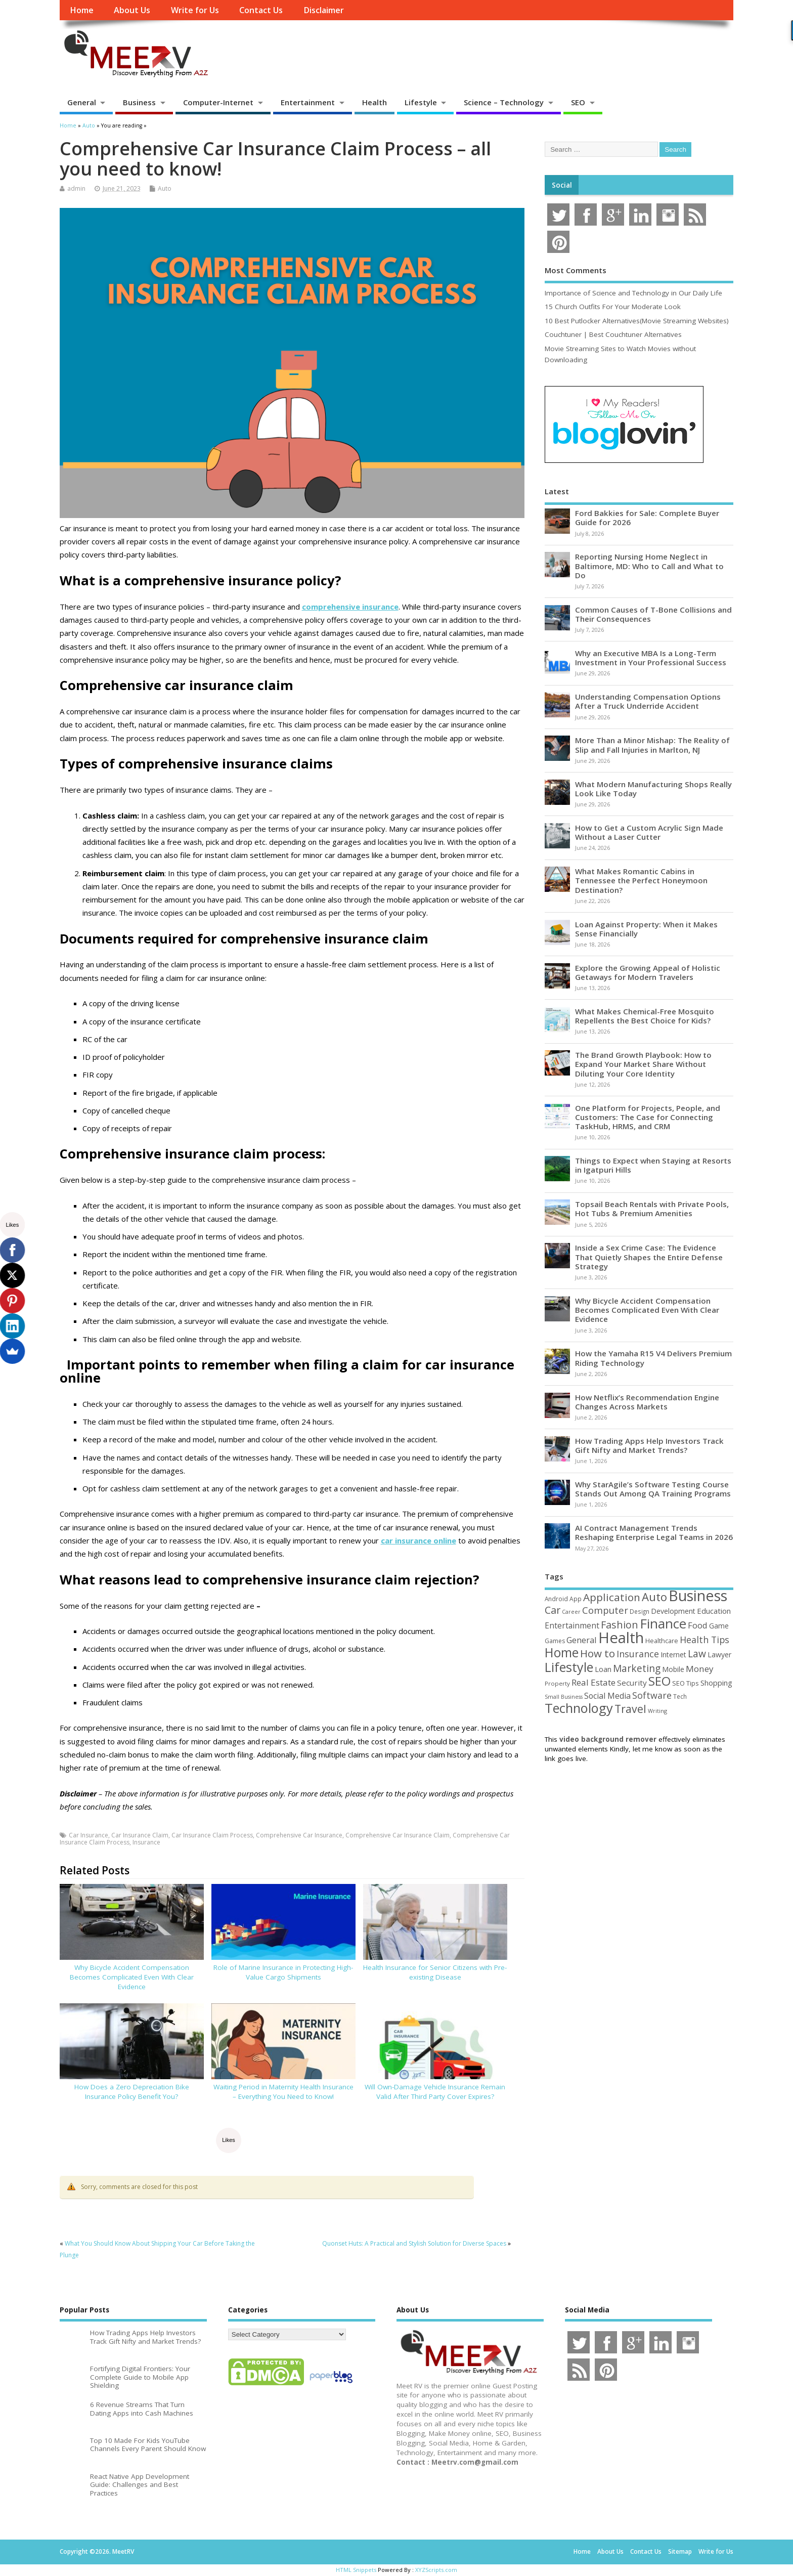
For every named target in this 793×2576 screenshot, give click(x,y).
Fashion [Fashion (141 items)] (619, 1625)
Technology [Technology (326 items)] (579, 1707)
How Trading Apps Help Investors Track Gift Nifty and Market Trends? (649, 1445)
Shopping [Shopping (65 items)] (716, 1683)
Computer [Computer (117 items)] (605, 1610)
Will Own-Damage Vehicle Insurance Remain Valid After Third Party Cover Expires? (435, 2091)
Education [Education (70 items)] (714, 1611)
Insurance (146, 1842)
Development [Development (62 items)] (673, 1611)
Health (374, 102)
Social (562, 185)
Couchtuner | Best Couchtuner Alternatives (613, 334)
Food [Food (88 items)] (698, 1625)
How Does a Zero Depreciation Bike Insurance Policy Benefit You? (131, 2091)
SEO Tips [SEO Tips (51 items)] (685, 1683)
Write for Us (195, 10)
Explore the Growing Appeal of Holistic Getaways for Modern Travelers (647, 972)
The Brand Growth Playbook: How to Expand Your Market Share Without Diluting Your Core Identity (643, 1064)
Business (139, 102)
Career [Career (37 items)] (571, 1611)
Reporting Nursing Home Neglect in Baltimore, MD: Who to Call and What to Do (649, 565)
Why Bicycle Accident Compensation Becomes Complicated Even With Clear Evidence (132, 1977)
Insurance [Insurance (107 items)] (637, 1654)
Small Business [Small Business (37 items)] (564, 1696)
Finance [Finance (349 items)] (663, 1623)
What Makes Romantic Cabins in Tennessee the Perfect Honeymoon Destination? (641, 880)
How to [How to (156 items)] (597, 1653)
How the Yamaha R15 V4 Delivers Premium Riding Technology (653, 1357)
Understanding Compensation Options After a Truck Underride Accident (648, 701)
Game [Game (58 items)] (719, 1625)
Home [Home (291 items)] (562, 1652)
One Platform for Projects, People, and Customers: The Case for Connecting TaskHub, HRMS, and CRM (647, 1117)
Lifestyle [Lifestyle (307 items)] (569, 1667)
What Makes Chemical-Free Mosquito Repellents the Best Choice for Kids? (644, 1015)
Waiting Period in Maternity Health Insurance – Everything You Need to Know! (283, 2091)
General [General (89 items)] (581, 1640)
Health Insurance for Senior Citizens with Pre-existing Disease (435, 1972)
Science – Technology (504, 102)
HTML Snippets (356, 2569)
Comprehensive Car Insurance (299, 1835)
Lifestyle (421, 102)
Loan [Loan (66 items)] (603, 1669)
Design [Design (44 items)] (639, 1611)
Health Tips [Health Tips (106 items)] (704, 1640)
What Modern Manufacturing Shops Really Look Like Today (653, 788)
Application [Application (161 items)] (611, 1597)
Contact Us (261, 10)
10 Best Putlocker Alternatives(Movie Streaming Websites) (637, 320)
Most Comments (575, 270)
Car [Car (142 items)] (552, 1610)
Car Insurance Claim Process (212, 1835)
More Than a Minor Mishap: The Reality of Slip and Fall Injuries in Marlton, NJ (652, 744)
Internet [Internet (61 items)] (673, 1654)
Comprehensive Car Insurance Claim (397, 1835)
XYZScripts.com (436, 2569)
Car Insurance (88, 1835)
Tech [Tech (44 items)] (680, 1696)
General (81, 102)
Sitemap (680, 2551)
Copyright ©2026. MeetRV (97, 2551)
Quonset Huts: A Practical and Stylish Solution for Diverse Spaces (414, 2243)
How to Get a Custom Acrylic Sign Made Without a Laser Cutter (649, 832)
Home (82, 10)
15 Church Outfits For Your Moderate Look (613, 306)
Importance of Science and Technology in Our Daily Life (633, 292)
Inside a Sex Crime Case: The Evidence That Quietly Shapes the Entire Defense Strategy (649, 1256)
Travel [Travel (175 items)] (630, 1708)
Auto (164, 188)
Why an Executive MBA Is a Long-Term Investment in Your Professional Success (650, 657)
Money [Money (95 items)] (700, 1669)
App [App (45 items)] (575, 1599)
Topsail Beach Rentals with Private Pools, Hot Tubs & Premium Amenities (652, 1208)
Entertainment (308, 102)
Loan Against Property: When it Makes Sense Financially (646, 928)
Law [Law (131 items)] (697, 1653)
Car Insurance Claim (139, 1835)
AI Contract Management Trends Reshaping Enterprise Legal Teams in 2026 (654, 1532)
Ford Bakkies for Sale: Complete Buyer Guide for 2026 (647, 517)
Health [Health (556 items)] (621, 1637)
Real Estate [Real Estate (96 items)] (593, 1682)
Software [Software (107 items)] (652, 1695)
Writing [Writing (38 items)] (657, 1710)
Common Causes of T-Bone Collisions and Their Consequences (653, 614)
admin (76, 188)
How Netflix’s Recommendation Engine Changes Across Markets (647, 1401)
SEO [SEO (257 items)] (659, 1680)
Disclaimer (323, 10)
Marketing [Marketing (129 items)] (636, 1668)
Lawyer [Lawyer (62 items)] (719, 1654)
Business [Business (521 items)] (698, 1595)
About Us (132, 10)
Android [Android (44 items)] (556, 1599)
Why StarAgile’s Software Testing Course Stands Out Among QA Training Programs (653, 1488)
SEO (578, 102)
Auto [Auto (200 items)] (654, 1596)
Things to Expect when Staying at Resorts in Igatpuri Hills (653, 1165)
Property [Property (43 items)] (557, 1683)
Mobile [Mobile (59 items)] (673, 1669)
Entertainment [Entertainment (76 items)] (572, 1625)
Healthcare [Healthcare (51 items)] (661, 1640)
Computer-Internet (218, 102)
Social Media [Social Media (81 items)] (607, 1695)
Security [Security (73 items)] (632, 1683)
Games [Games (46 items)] (555, 1641)
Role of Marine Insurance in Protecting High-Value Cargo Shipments (283, 1972)
